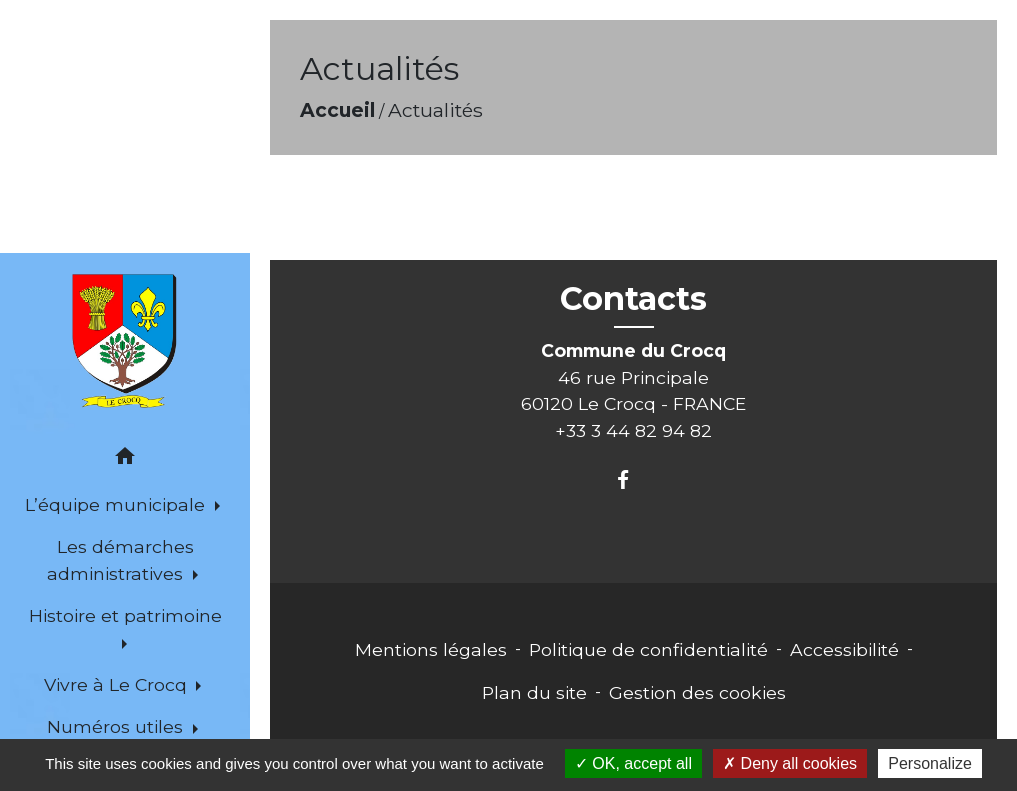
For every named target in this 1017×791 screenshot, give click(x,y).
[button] (125, 459)
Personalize (930, 763)
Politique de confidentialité (648, 649)
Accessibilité (844, 649)
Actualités (435, 110)
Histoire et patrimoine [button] (125, 615)
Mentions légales (431, 649)
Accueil (337, 110)
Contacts (633, 299)
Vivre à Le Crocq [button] (118, 684)
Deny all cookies (790, 763)
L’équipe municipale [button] (117, 504)
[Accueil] (125, 341)
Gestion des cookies (697, 692)
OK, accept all (633, 763)
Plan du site (534, 692)
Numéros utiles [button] (117, 726)
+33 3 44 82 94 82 (633, 430)
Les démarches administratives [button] (120, 559)
